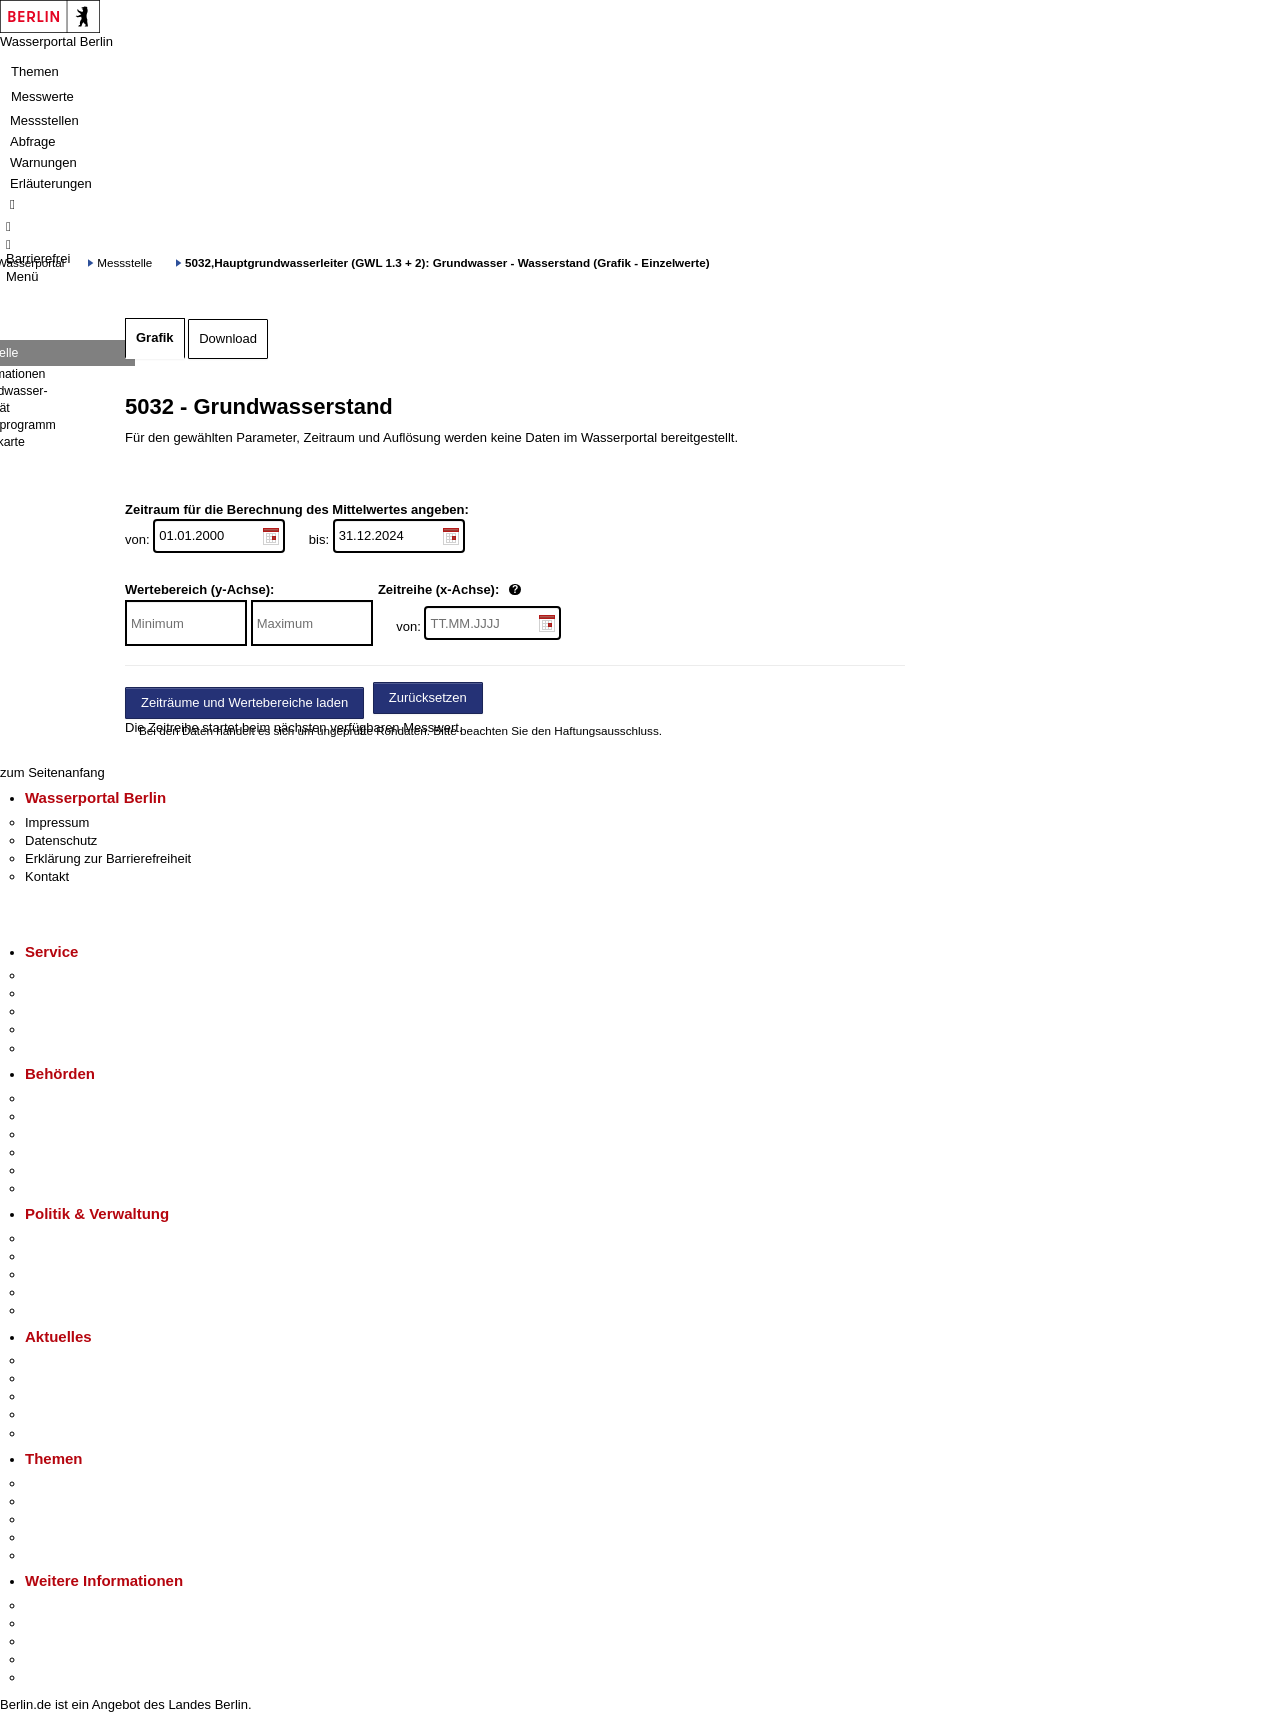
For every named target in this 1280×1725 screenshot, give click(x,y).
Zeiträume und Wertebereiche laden (244, 702)
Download (228, 338)
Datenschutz (61, 840)
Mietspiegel (58, 1537)
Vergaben (53, 1310)
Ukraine (47, 1414)
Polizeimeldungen (76, 1378)
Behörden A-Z (65, 1098)
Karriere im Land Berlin (91, 1256)
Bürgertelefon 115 (76, 1011)
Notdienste (56, 1029)
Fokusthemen (64, 1483)
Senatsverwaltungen (84, 1116)
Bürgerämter (61, 1152)
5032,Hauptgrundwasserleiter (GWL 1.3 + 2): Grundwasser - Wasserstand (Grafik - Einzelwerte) (447, 262)
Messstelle (124, 262)
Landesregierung (74, 1238)
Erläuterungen (51, 183)
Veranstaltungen (72, 1396)
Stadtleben (56, 1659)
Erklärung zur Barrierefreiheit (108, 858)
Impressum (57, 822)
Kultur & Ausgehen (79, 1605)
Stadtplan (52, 1677)
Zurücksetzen (428, 697)
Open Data (56, 1292)
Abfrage (33, 141)
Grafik (155, 337)
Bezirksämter (63, 1134)
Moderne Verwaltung (84, 1519)
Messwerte (42, 96)
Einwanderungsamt (80, 1188)
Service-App (60, 975)
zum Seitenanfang (52, 772)
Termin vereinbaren (80, 993)
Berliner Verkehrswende (94, 1501)
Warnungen (43, 162)
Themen (35, 71)
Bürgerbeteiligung (76, 1274)
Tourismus (54, 1623)
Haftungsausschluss (606, 730)
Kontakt (47, 876)
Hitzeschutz (58, 1433)
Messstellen (44, 120)
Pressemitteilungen (80, 1360)
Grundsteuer (61, 1555)
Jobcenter (53, 1170)
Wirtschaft (54, 1641)
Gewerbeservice (72, 1048)
